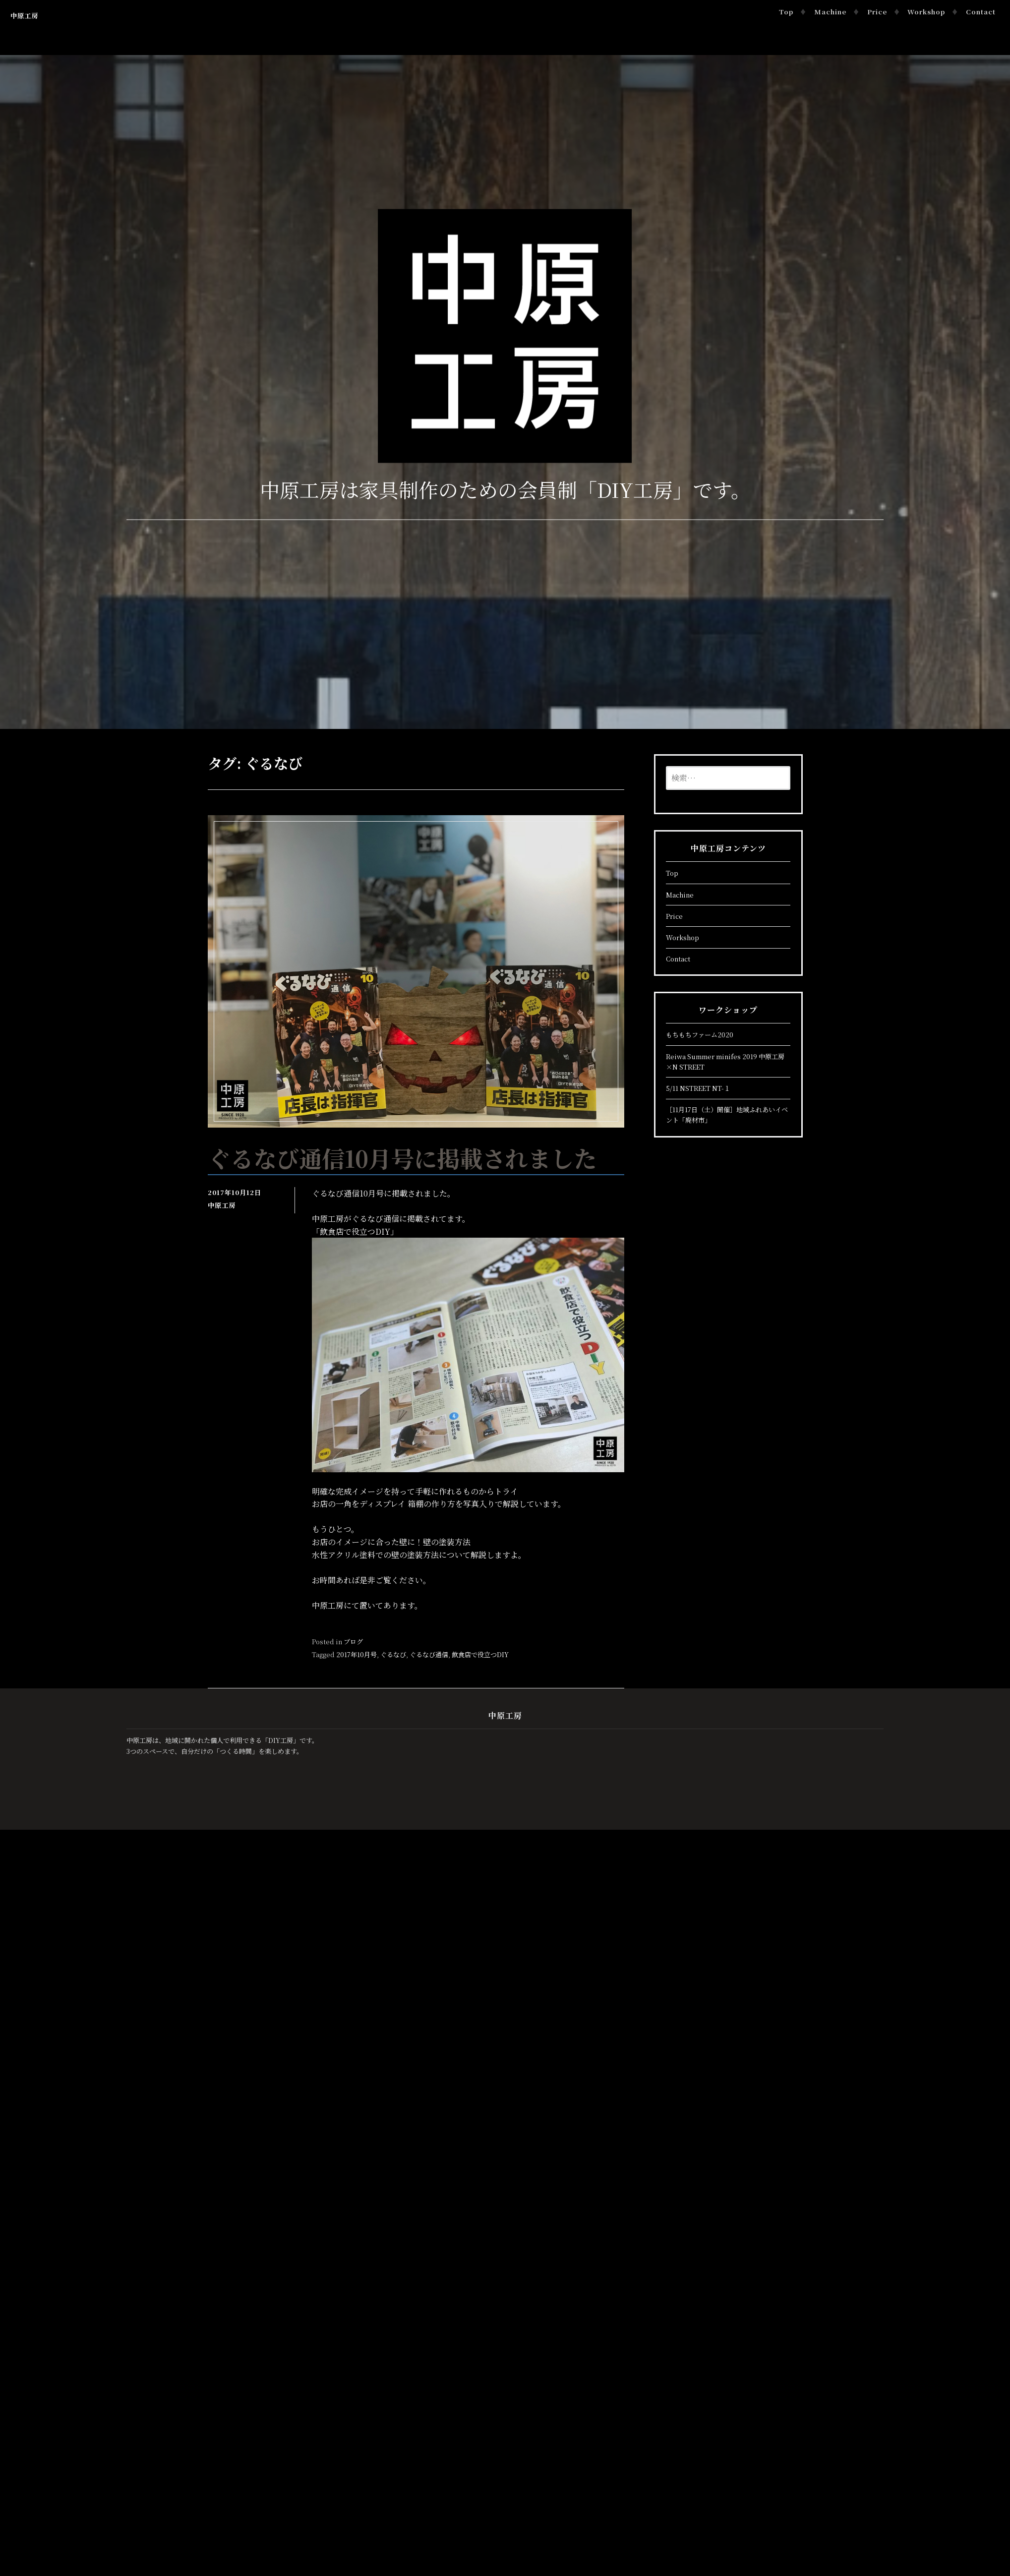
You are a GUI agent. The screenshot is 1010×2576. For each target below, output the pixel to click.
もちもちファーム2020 (699, 1034)
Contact (982, 11)
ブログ (353, 1641)
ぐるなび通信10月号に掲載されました (406, 1157)
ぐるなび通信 (429, 1654)
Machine (832, 11)
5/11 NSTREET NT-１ (698, 1088)
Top (787, 11)
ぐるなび (393, 1654)
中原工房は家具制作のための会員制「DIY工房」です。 (505, 489)
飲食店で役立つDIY (480, 1654)
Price (879, 11)
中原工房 (24, 15)
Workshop (928, 11)
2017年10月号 (356, 1654)
